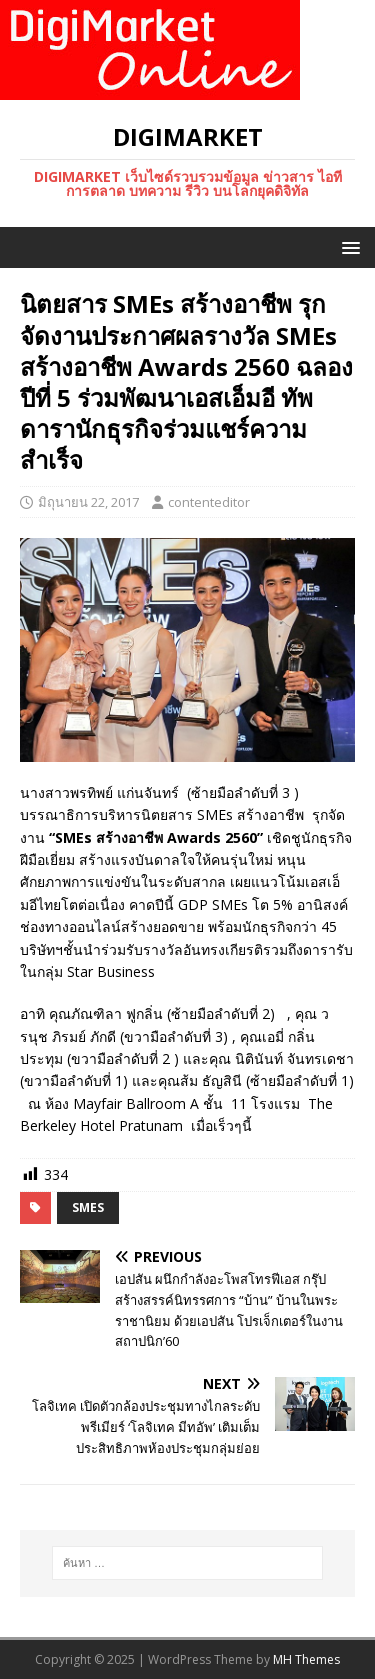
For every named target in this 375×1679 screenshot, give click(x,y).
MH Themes (306, 1659)
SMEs (88, 1207)
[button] (347, 246)
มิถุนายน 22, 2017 (88, 502)
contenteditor (209, 502)
